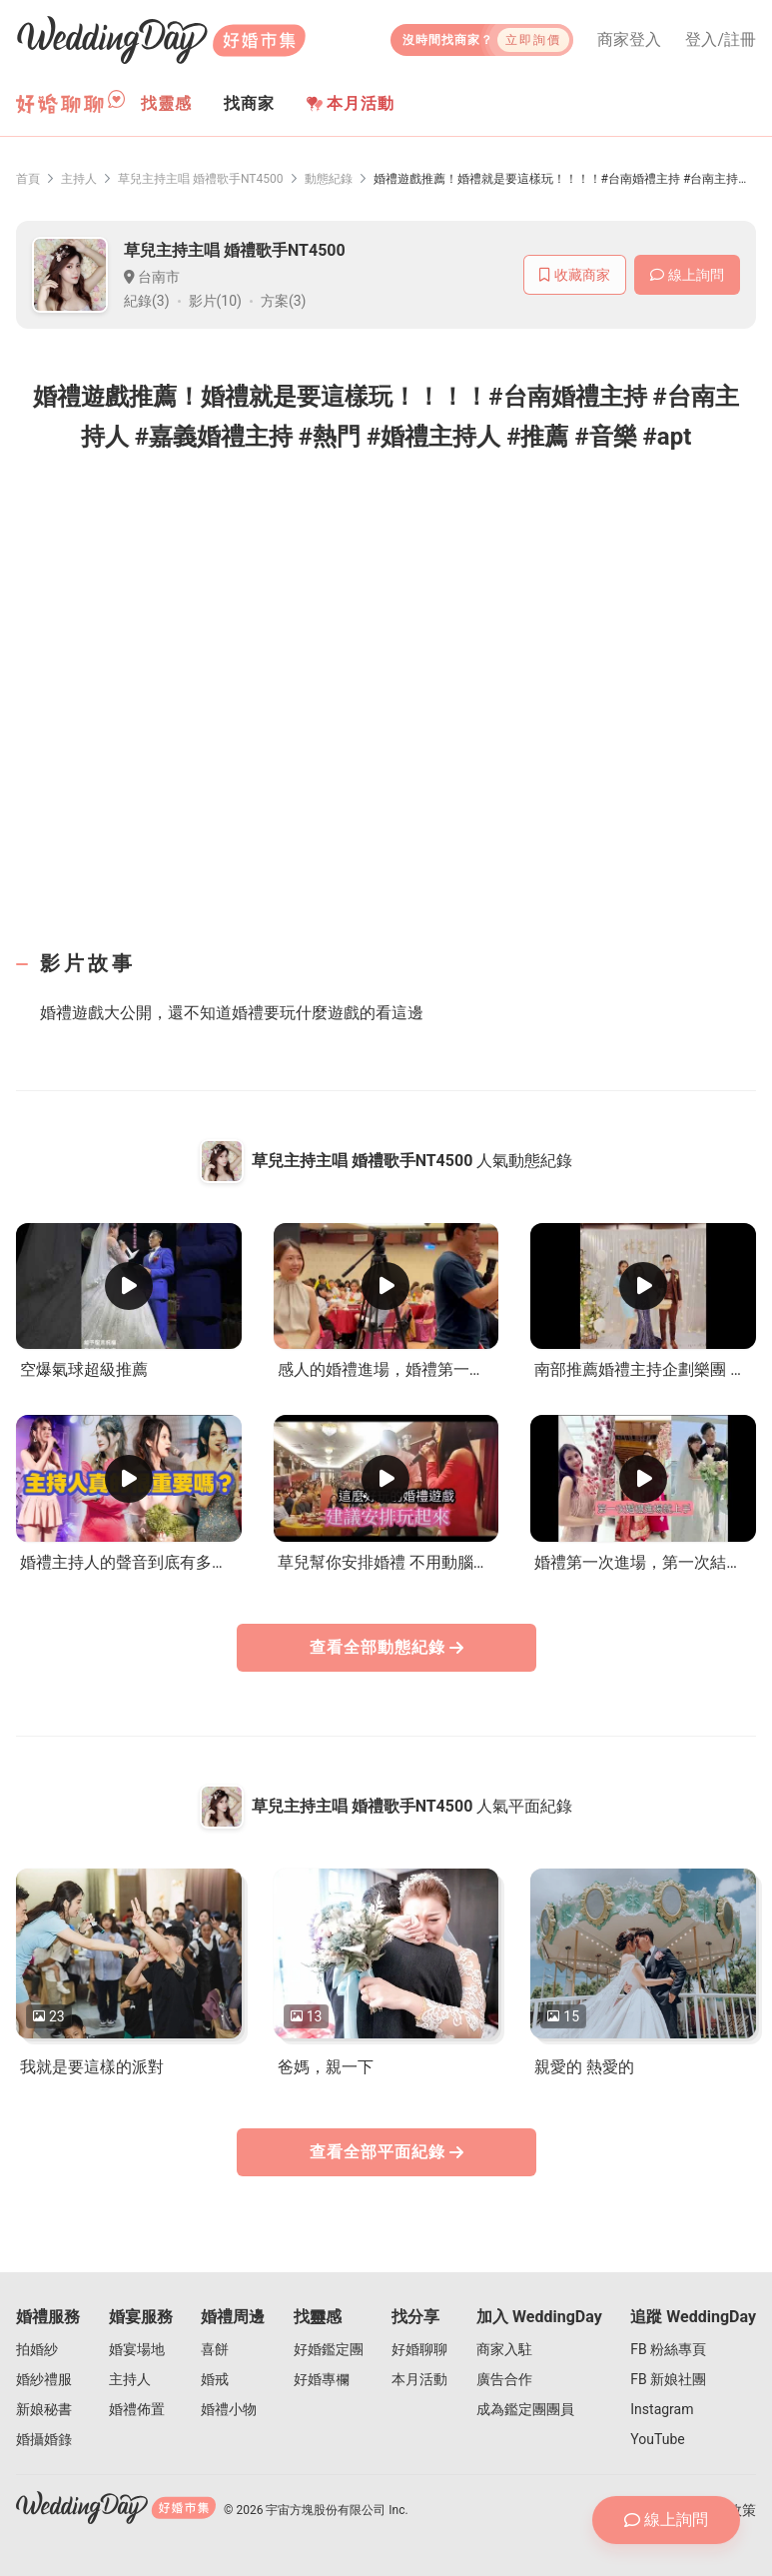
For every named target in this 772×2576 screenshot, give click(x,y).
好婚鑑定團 (329, 2349)
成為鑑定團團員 (525, 2409)
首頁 (28, 179)
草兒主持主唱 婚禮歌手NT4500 (201, 179)
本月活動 (350, 103)
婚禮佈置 (137, 2409)
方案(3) (284, 301)
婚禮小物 (229, 2409)
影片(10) (215, 301)
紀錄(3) (147, 301)
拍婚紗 (37, 2349)
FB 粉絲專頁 (668, 2349)
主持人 (79, 179)
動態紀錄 (329, 179)
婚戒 (215, 2379)
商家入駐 (504, 2349)
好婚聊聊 (419, 2349)
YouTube (657, 2439)
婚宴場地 (137, 2349)
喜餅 (215, 2349)
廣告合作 (504, 2379)
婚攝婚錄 (44, 2439)
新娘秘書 (44, 2409)
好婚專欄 (322, 2379)
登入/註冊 (720, 40)
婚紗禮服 (44, 2379)
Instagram (661, 2409)
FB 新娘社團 (668, 2379)
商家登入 (629, 40)
